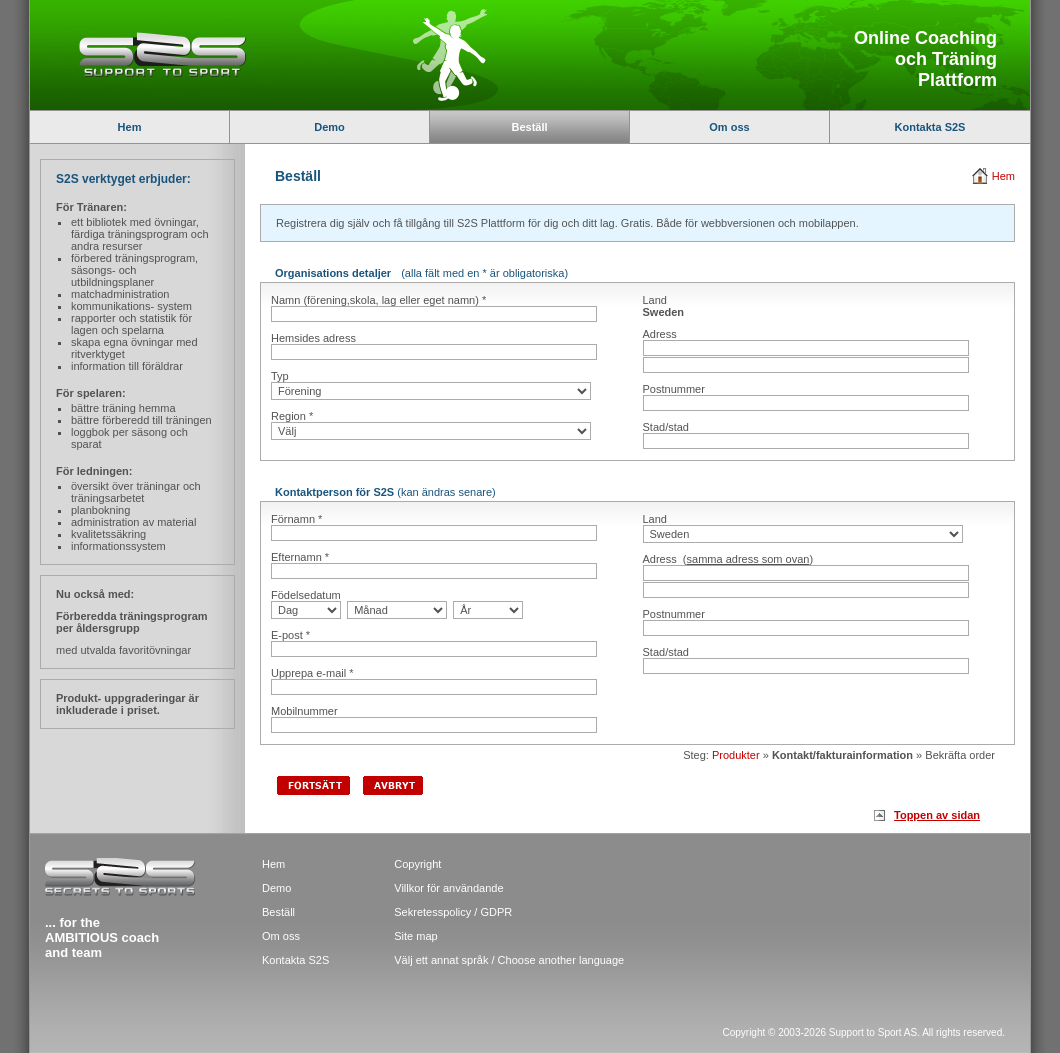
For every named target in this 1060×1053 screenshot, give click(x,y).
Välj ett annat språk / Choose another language (509, 960)
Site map (415, 936)
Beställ (278, 912)
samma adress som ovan (748, 559)
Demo (329, 127)
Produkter (736, 755)
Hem (130, 127)
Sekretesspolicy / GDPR (453, 912)
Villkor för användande (448, 888)
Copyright (417, 864)
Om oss (729, 127)
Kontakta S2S (930, 127)
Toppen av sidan (937, 815)
